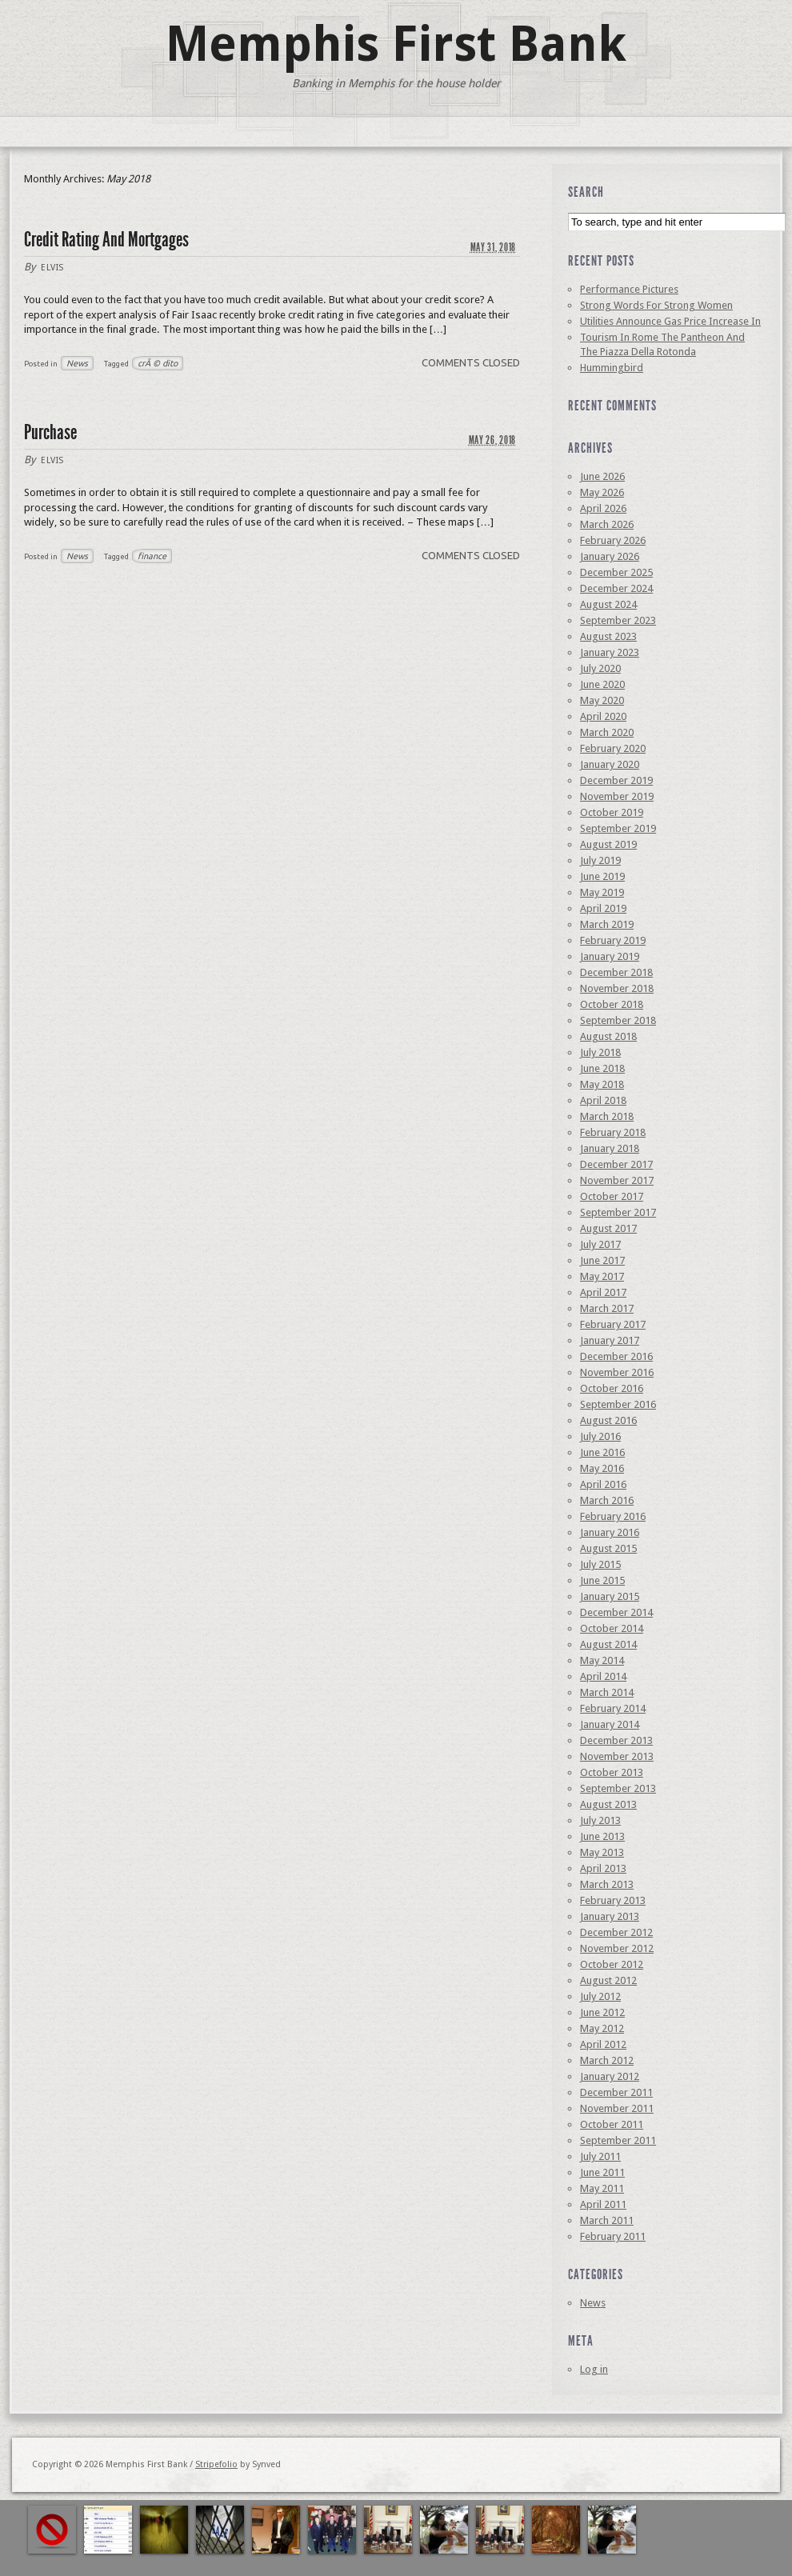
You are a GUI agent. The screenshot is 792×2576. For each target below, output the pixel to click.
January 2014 (609, 1724)
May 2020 (602, 700)
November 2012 (617, 1948)
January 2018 (609, 1148)
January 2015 (609, 1596)
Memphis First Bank (396, 44)
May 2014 (602, 1660)
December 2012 (616, 1932)
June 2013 (602, 1836)
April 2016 (603, 1484)
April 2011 (603, 2204)
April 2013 (603, 1868)
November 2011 (617, 2108)
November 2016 (617, 1372)
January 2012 (609, 2076)
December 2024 (616, 588)
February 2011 (613, 2236)
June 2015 (602, 1580)
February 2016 (613, 1516)
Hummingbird (611, 368)
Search (586, 192)
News (77, 363)
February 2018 (613, 1132)
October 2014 (611, 1628)
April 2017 (603, 1292)
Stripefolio (216, 2464)
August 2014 (608, 1644)
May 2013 (602, 1852)
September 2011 (618, 2140)
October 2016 (611, 1388)
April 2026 (603, 508)
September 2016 (618, 1404)
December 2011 (616, 2092)
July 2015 (600, 1564)
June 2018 (602, 1068)
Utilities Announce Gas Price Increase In (670, 321)
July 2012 (600, 1996)
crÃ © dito (158, 363)
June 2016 (602, 1452)
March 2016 (607, 1500)
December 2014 (616, 1612)
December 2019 (616, 780)
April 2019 (603, 908)
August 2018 (608, 1036)
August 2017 (608, 1228)
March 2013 (607, 1884)
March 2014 (607, 1692)
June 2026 (602, 476)
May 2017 (602, 1276)
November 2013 (617, 1756)
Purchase (50, 432)
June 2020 (602, 684)
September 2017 (618, 1212)
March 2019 (607, 924)
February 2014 (613, 1708)
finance (152, 556)
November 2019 (617, 796)
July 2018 (600, 1052)
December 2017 (616, 1164)
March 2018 (607, 1116)
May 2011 (602, 2188)
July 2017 (600, 1244)
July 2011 (600, 2156)
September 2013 (618, 1788)
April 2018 (603, 1100)
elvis (52, 267)
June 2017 (602, 1260)
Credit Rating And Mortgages (106, 239)
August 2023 (608, 636)
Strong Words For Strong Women (656, 305)
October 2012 (611, 1964)
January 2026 (609, 556)
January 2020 (609, 764)
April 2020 (603, 716)
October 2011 (611, 2124)
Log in (594, 2369)
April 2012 (603, 2044)
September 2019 (618, 828)
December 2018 (616, 972)
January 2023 (609, 652)
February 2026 (613, 540)
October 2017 (611, 1196)
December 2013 (616, 1740)
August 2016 (608, 1420)
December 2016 (616, 1356)
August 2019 (608, 844)
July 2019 (600, 860)
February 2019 (613, 940)
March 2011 (607, 2220)
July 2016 (600, 1436)
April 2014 (603, 1676)
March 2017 (607, 1308)
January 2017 (609, 1340)
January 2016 (609, 1532)
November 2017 (617, 1180)
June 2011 (602, 2172)
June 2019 (602, 876)
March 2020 (607, 732)
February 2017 (613, 1324)
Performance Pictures (629, 289)
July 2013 (600, 1820)
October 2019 (611, 812)
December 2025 (616, 572)
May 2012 (602, 2028)
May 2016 (602, 1468)
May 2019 (602, 892)
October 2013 (611, 1772)
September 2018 (618, 1020)
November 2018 (617, 988)
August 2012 (608, 1980)
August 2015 (608, 1548)
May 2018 (602, 1084)
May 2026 (602, 492)
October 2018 (611, 1004)
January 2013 (609, 1916)
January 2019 (609, 956)
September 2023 (618, 620)
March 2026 (607, 524)
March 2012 (607, 2060)
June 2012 (602, 2012)
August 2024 (608, 604)
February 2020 (613, 748)
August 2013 (608, 1804)
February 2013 (613, 1900)
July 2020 (600, 668)
